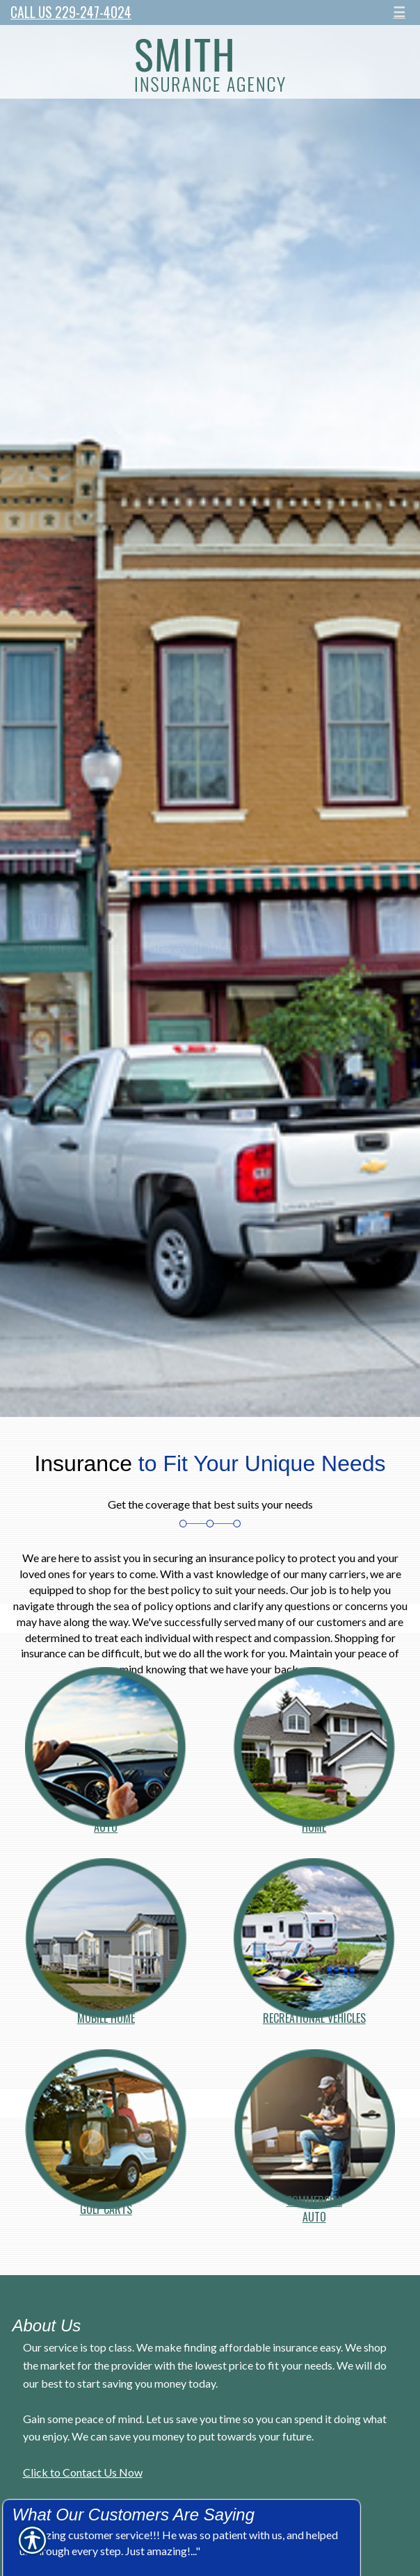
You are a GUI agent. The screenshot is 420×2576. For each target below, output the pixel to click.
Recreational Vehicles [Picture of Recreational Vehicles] (314, 2014)
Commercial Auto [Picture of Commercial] (314, 2200)
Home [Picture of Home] (314, 1823)
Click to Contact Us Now (83, 2472)
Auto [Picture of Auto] (106, 1823)
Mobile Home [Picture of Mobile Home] (106, 2014)
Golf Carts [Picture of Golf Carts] (106, 2205)
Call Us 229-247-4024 (70, 12)
